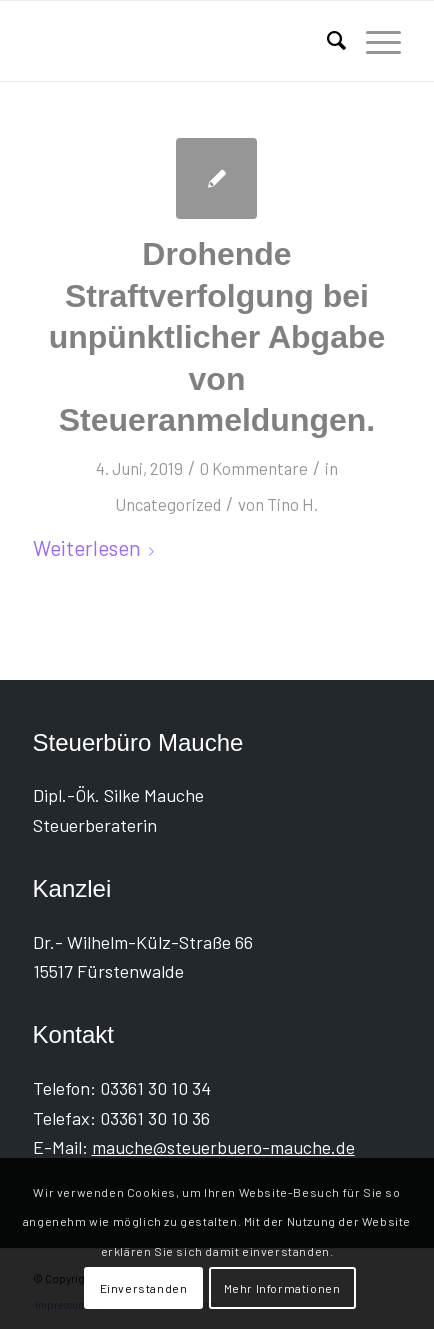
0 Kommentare (254, 468)
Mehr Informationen (282, 1288)
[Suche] (326, 41)
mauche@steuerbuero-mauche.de (223, 1147)
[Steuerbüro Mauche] (180, 41)
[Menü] (373, 41)
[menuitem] (326, 41)
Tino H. (292, 504)
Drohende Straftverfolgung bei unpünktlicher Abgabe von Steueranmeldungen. (217, 337)
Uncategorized (168, 504)
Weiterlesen (97, 547)
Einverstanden (144, 1288)
